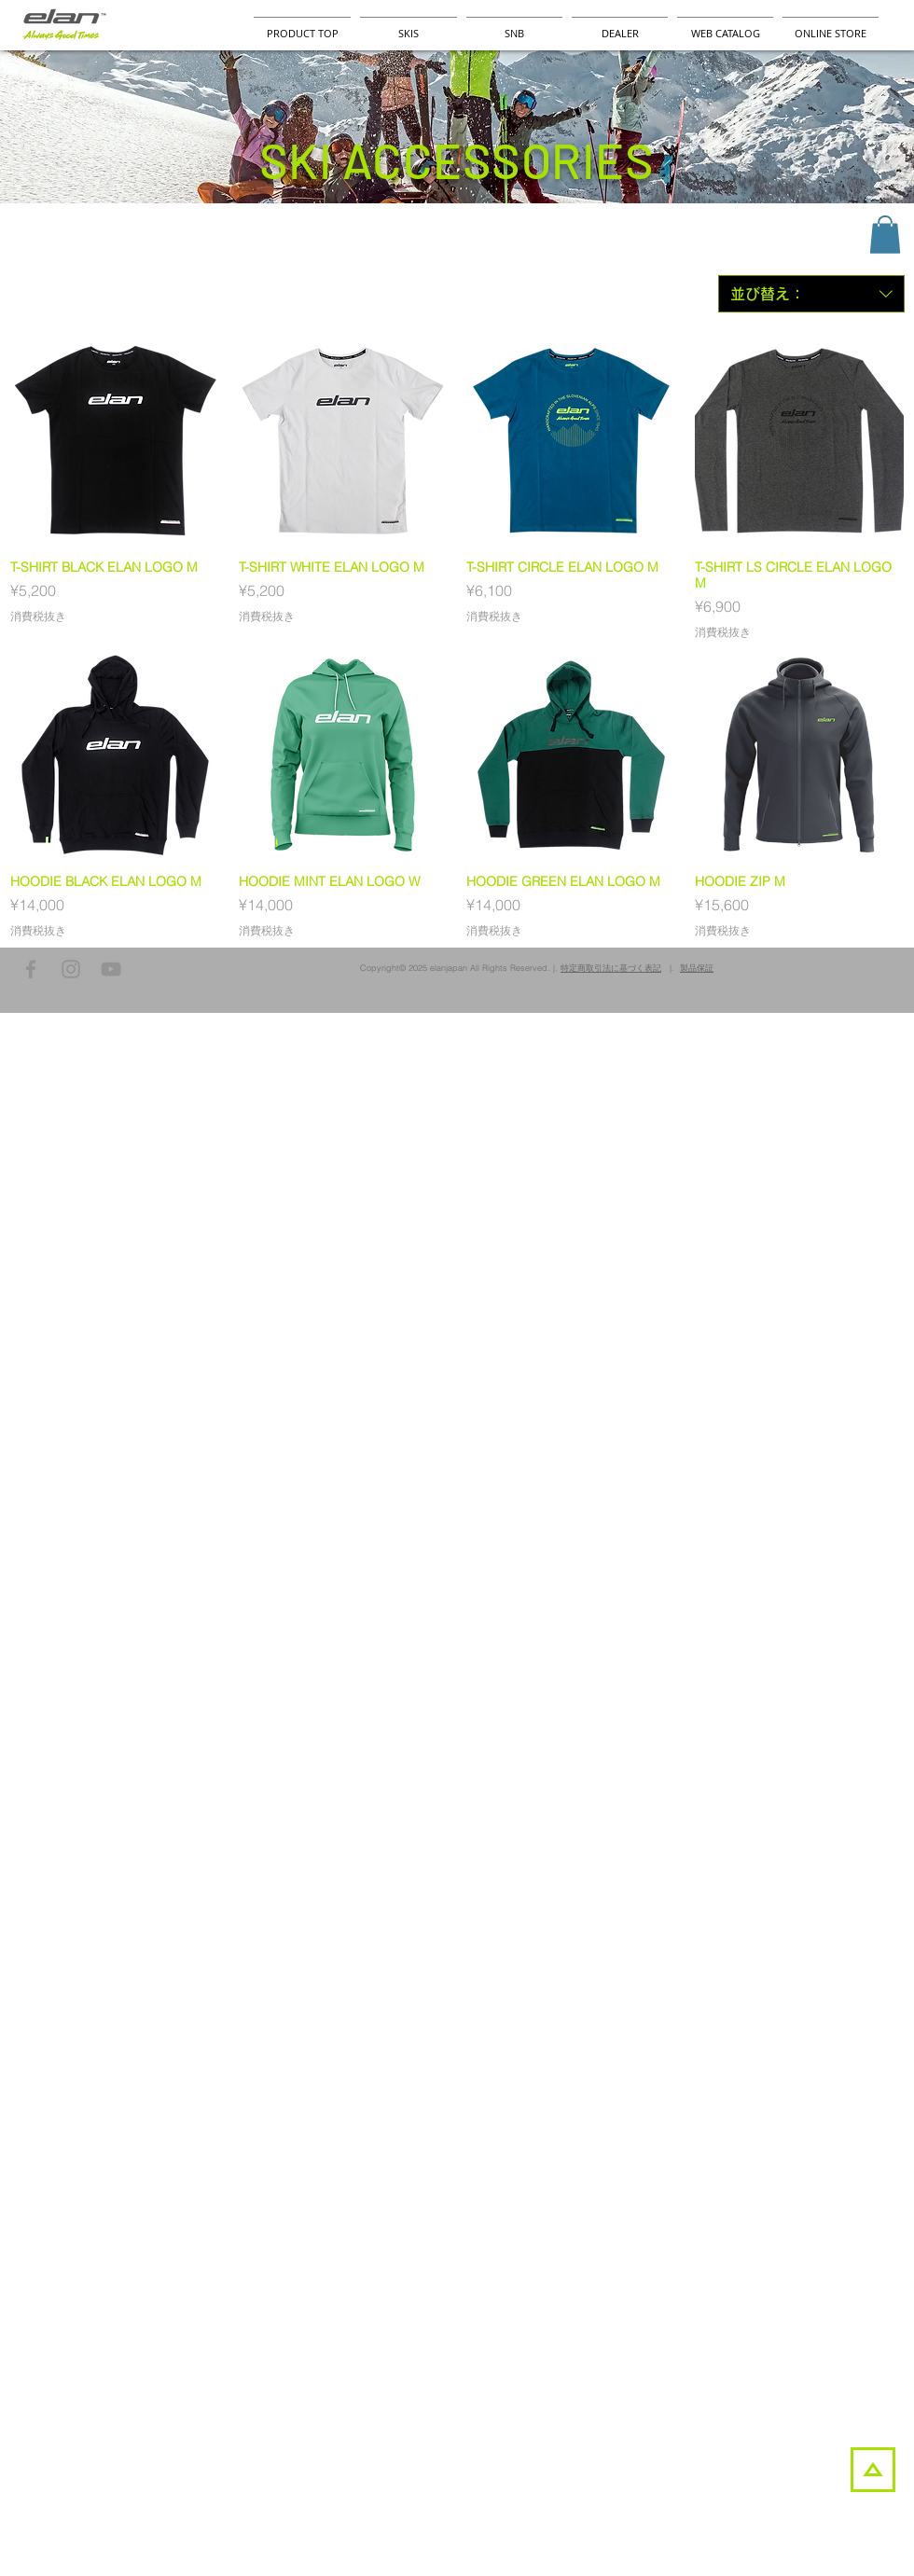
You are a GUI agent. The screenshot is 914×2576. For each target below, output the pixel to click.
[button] (885, 234)
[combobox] (811, 293)
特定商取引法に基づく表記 (611, 968)
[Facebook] (31, 969)
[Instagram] (71, 969)
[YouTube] (111, 969)
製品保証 (696, 968)
